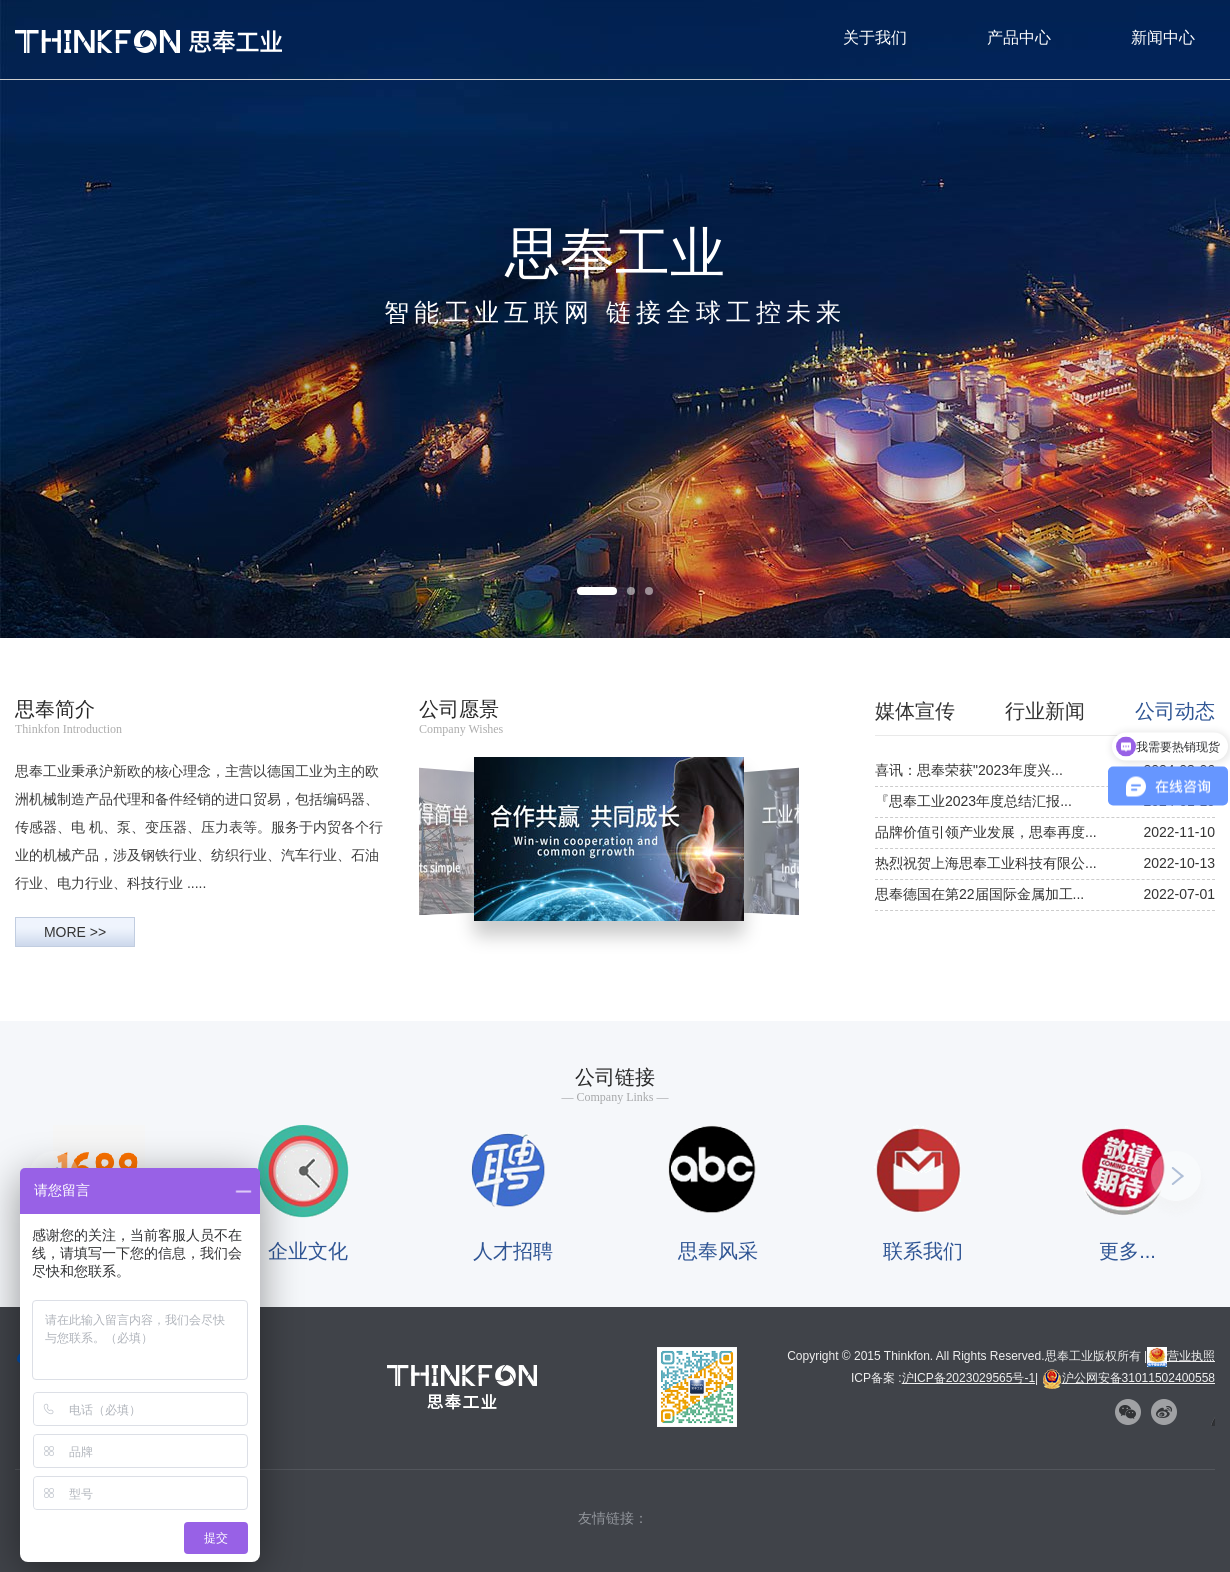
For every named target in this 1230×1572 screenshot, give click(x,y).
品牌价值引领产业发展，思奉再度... (986, 832)
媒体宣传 (915, 711)
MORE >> (75, 932)
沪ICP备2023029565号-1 (968, 1378)
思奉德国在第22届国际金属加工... (979, 894)
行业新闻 (1045, 711)
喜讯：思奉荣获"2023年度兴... (969, 770)
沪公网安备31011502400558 (1128, 1378)
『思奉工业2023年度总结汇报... (973, 801)
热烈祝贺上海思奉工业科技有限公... (986, 863)
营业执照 (1181, 1356)
